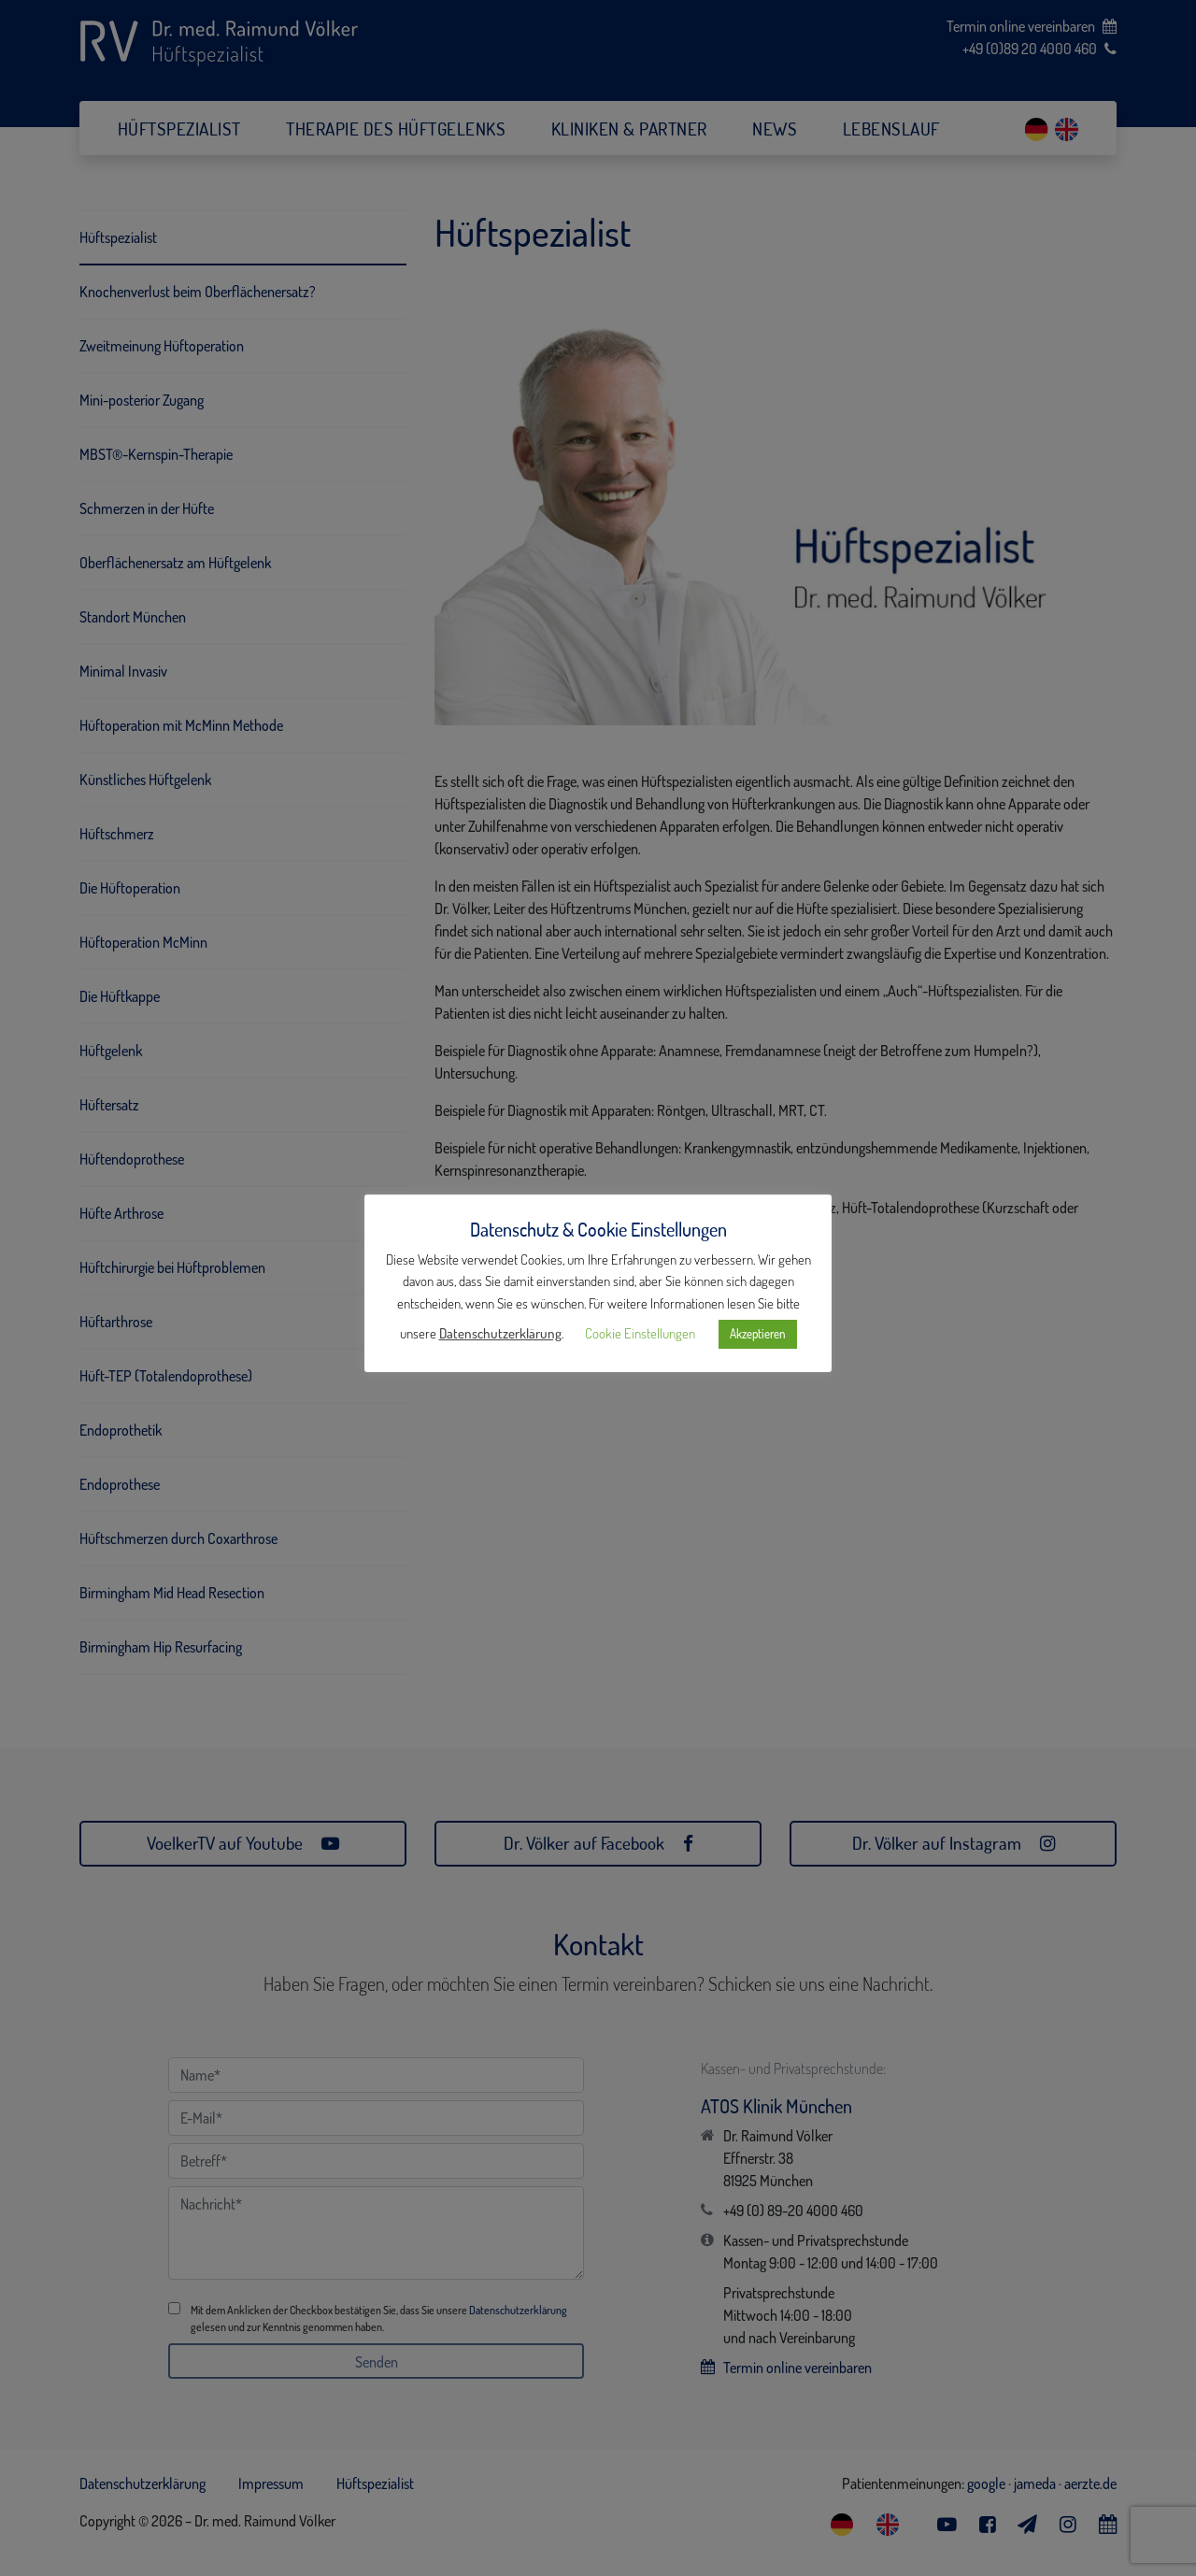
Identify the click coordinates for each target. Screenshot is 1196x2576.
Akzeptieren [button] (758, 1333)
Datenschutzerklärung (500, 1333)
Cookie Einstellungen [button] (640, 1333)
